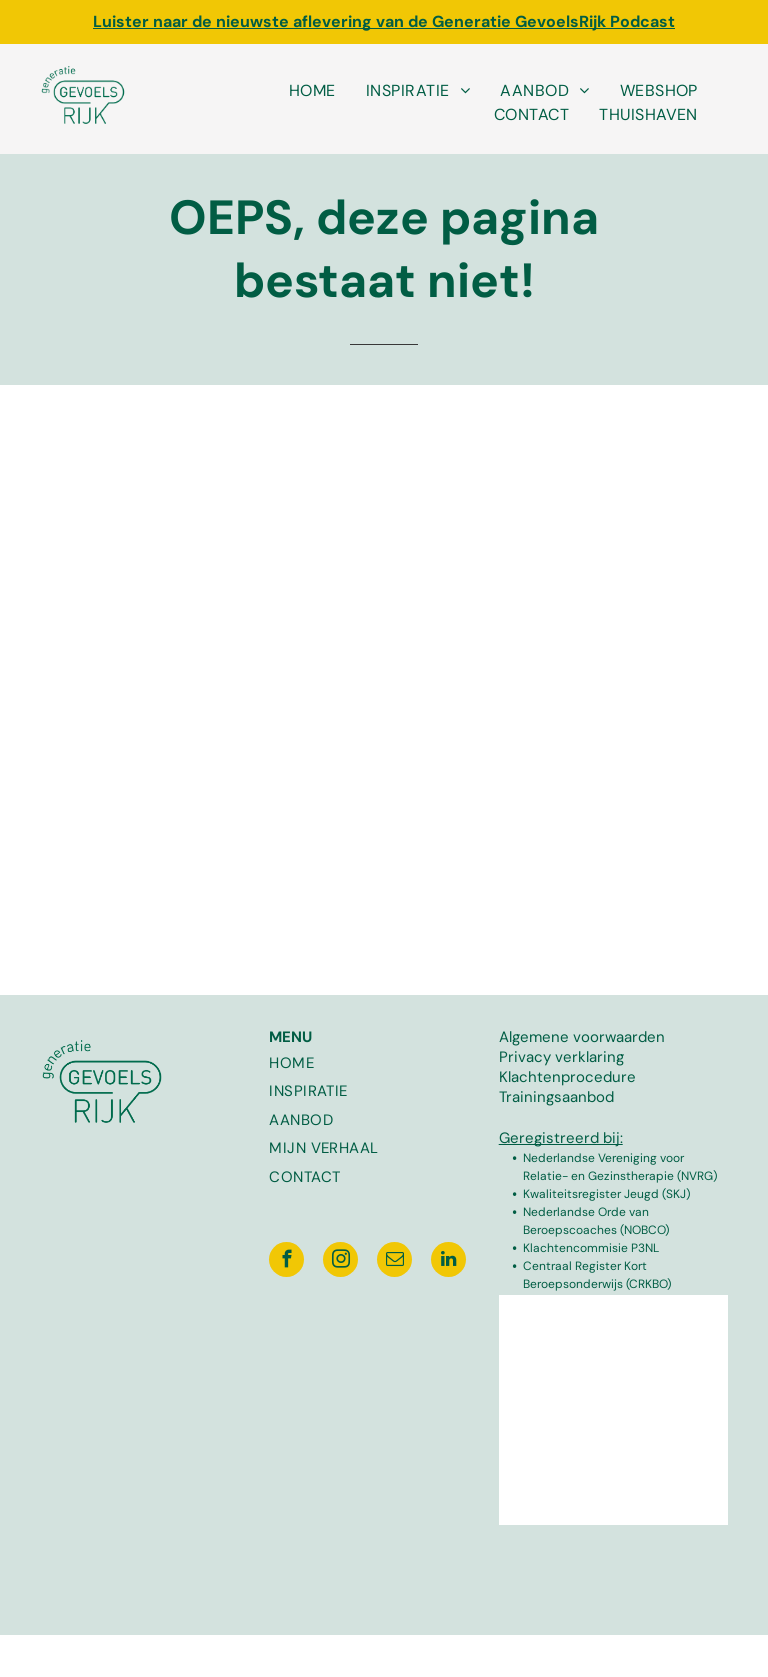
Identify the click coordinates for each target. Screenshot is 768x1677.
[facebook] (286, 1262)
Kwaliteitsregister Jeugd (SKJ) (606, 1194)
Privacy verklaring (561, 1057)
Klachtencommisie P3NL (591, 1248)
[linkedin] (448, 1262)
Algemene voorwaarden (582, 1037)
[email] (394, 1262)
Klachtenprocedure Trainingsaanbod (567, 1087)
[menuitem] (312, 91)
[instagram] (340, 1262)
